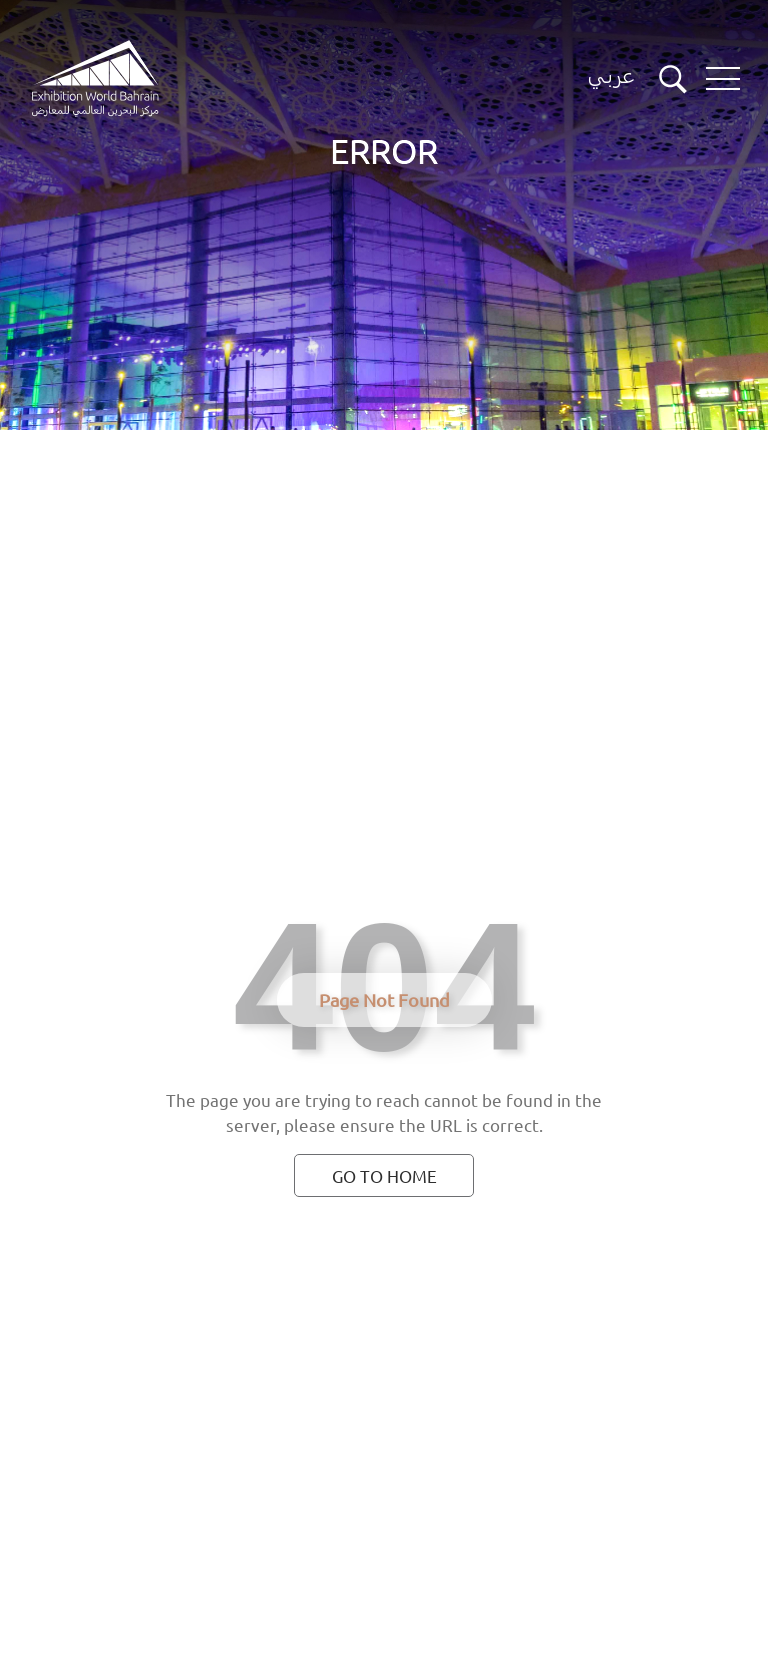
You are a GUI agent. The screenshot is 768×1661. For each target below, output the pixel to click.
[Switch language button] (611, 79)
